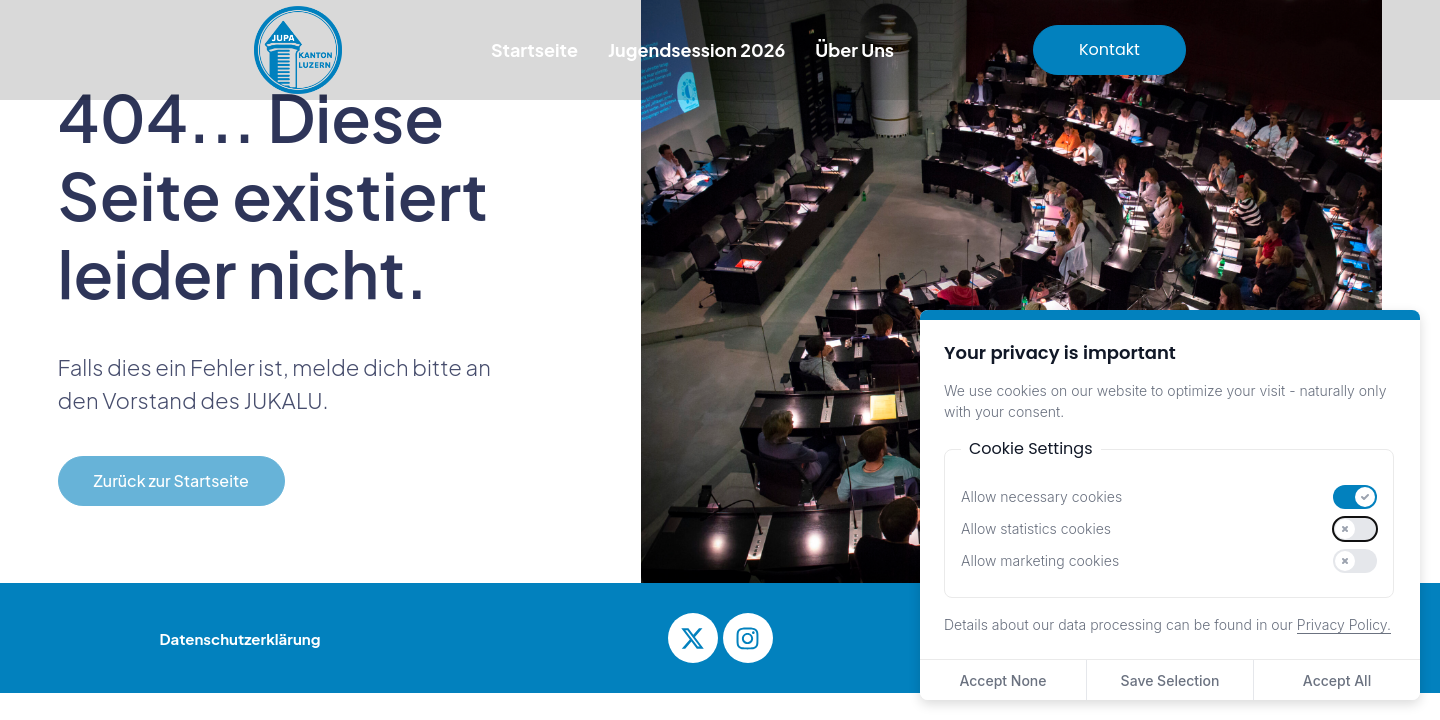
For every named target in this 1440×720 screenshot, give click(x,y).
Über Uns (854, 49)
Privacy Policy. (1344, 624)
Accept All (1337, 680)
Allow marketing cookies (1040, 561)
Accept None (1002, 680)
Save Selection (1170, 680)
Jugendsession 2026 (696, 49)
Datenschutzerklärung (240, 638)
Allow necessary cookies (1041, 497)
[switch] (1355, 497)
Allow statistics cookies (1036, 529)
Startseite (534, 49)
